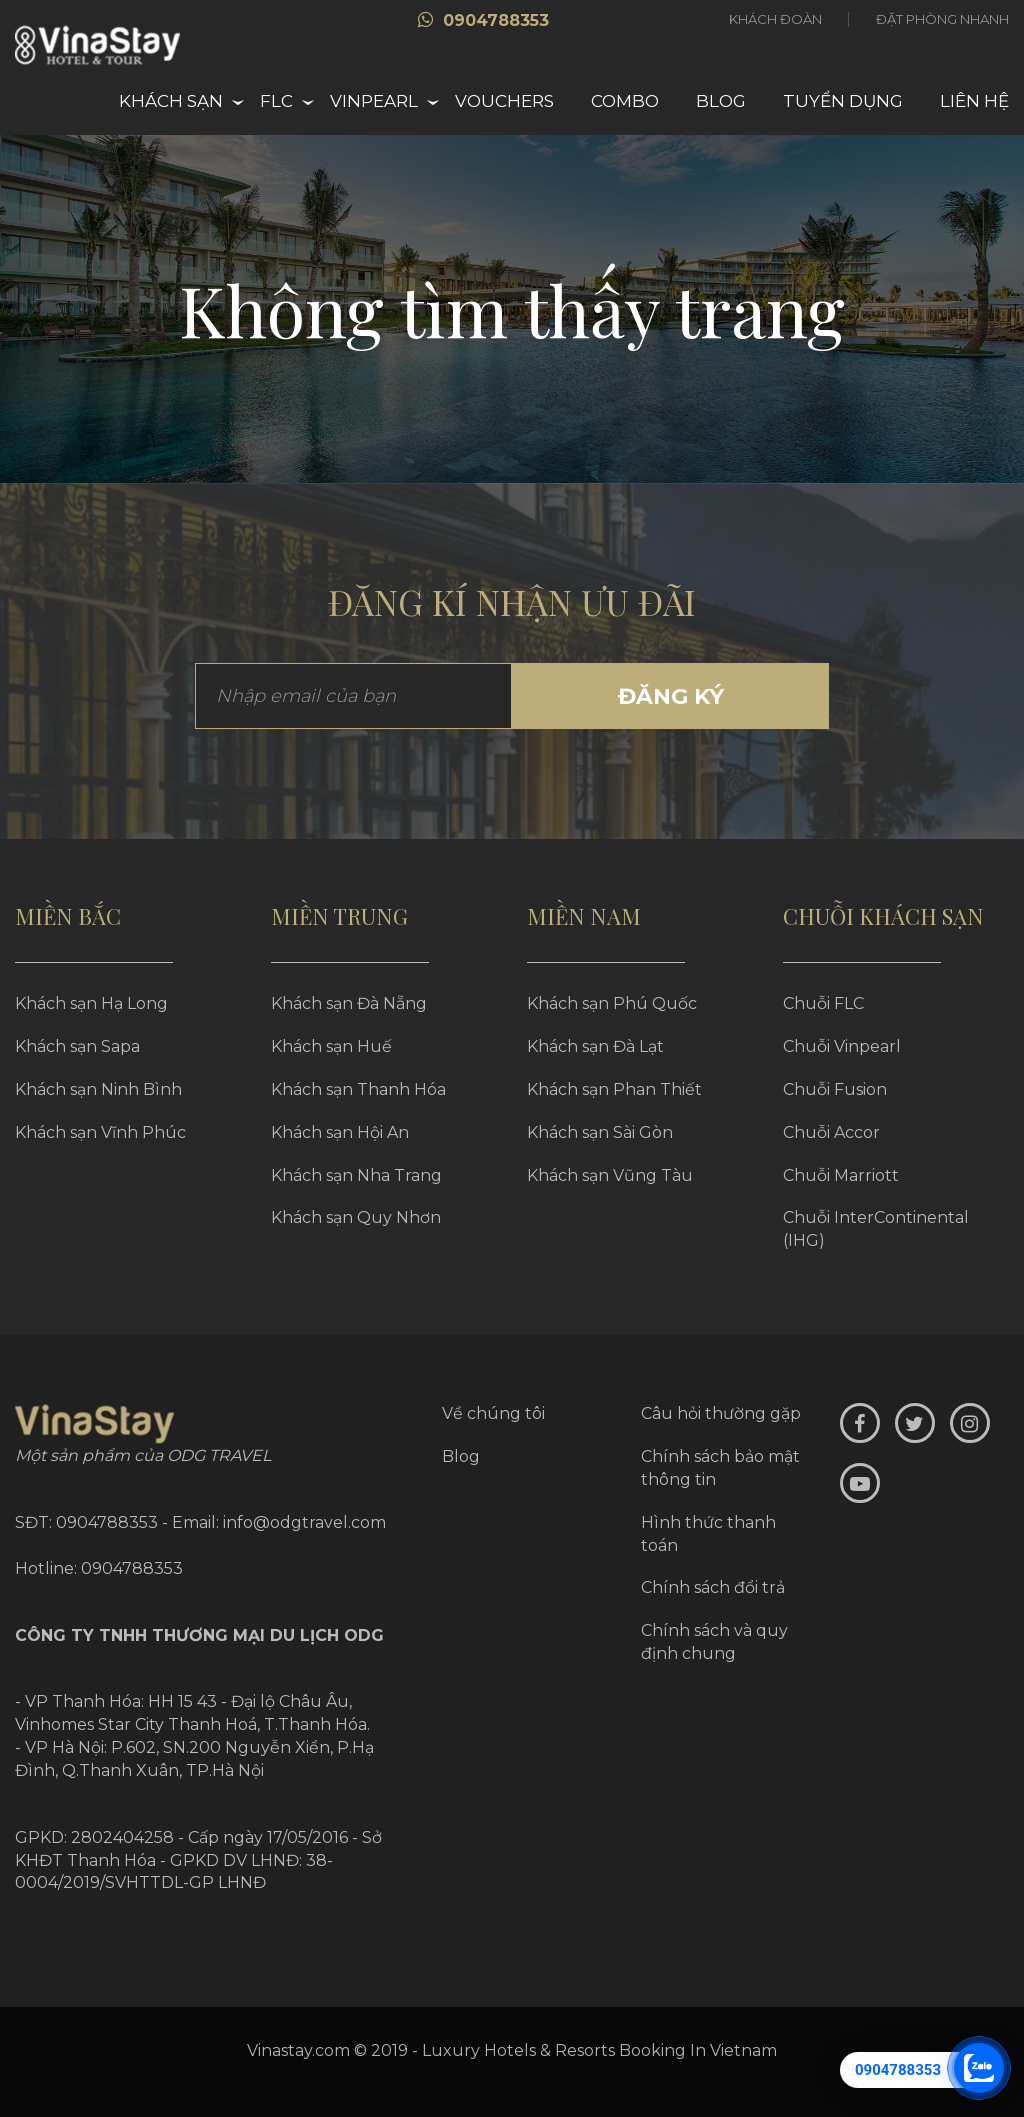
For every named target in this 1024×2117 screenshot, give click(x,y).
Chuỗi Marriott (841, 1175)
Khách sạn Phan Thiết (614, 1089)
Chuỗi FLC (823, 1003)
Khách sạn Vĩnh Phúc (100, 1132)
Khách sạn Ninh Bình (98, 1089)
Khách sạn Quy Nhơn (356, 1217)
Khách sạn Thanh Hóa (358, 1089)
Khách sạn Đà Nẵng (349, 1003)
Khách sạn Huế (331, 1046)
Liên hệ (974, 101)
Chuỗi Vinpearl (842, 1046)
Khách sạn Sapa (77, 1046)
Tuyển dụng (843, 101)
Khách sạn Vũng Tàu (610, 1175)
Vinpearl (374, 101)
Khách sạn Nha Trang (356, 1175)
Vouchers (504, 101)
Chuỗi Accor (831, 1132)
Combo (625, 101)
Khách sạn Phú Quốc (612, 1003)
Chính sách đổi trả (713, 1587)
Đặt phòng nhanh (942, 19)
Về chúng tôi (493, 1413)
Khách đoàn (775, 19)
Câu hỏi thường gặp (721, 1413)
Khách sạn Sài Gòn (600, 1132)
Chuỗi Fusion (835, 1089)
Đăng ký (671, 696)
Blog (721, 101)
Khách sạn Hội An (340, 1132)
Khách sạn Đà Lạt (595, 1046)
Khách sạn (171, 101)
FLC (276, 101)
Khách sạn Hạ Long (91, 1003)
